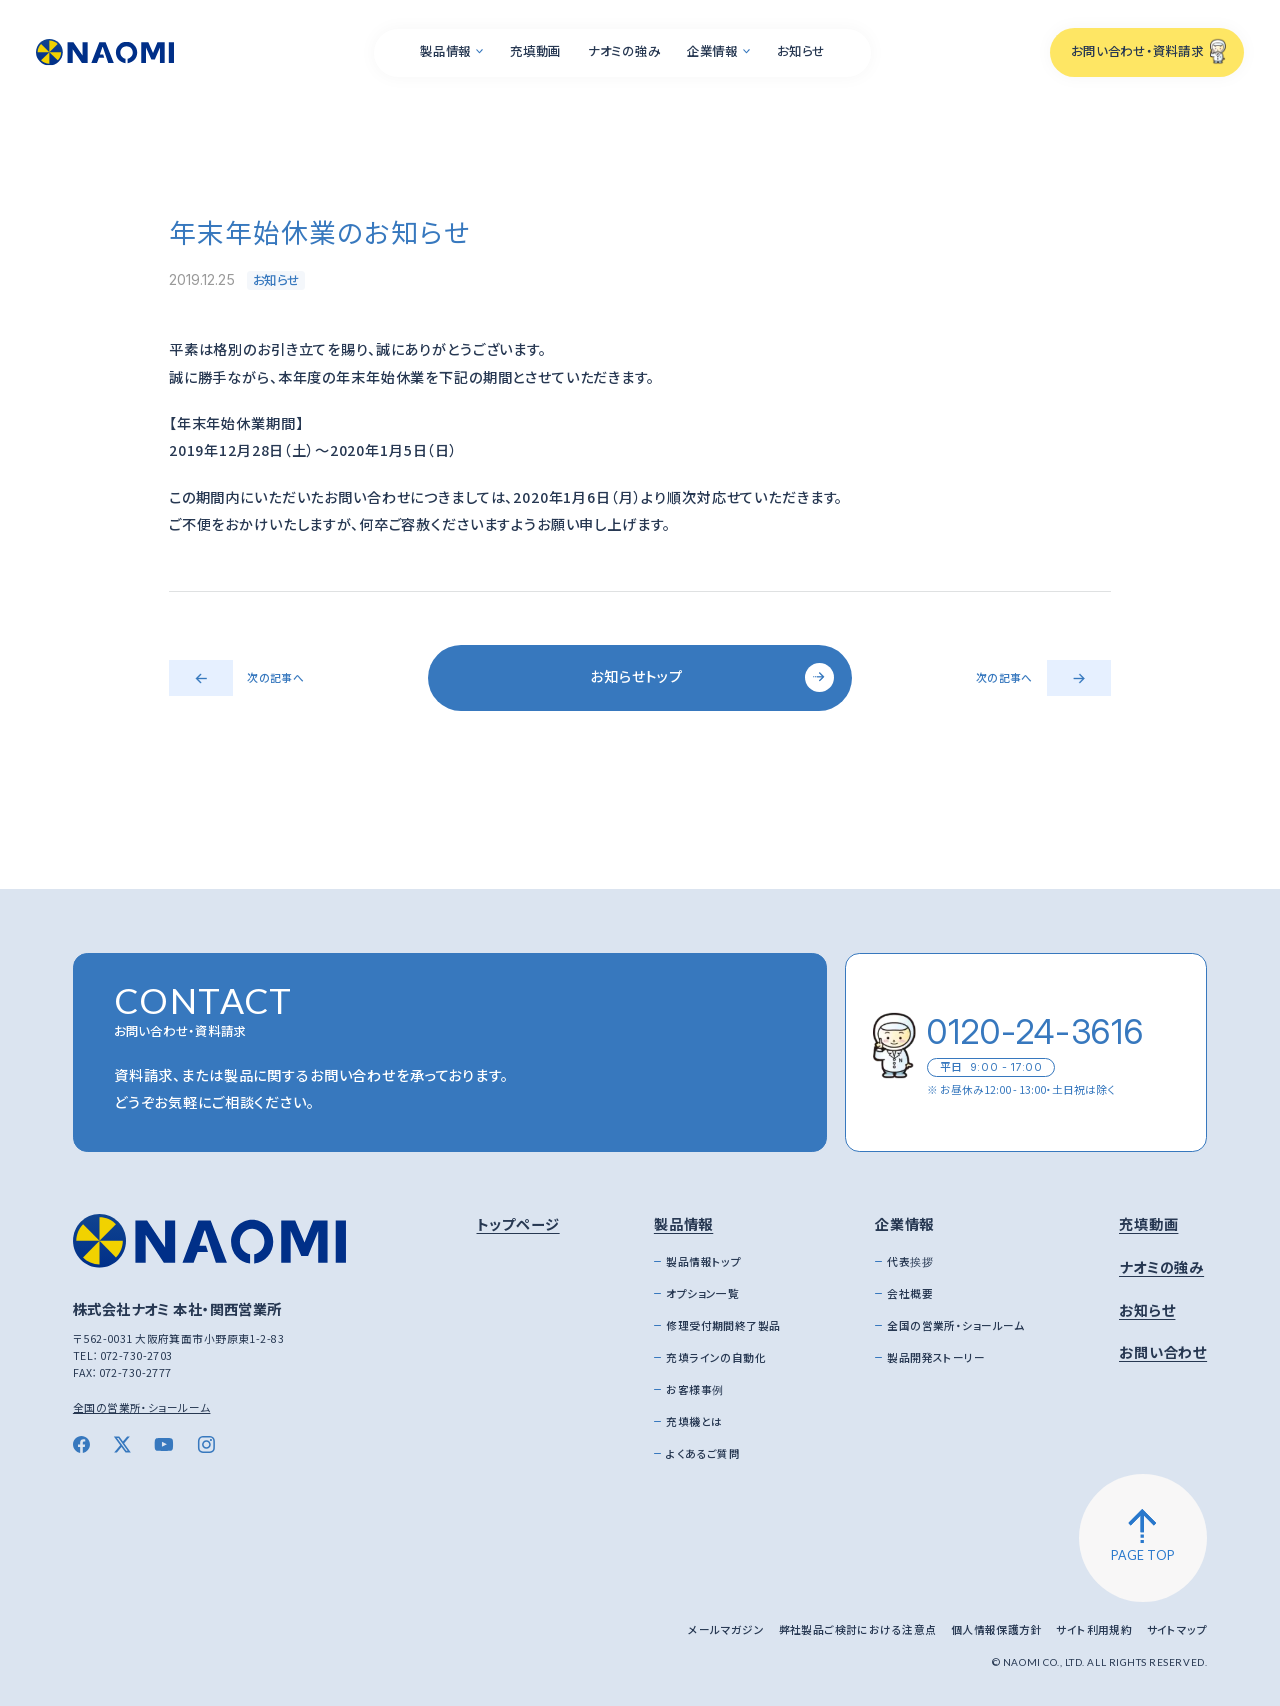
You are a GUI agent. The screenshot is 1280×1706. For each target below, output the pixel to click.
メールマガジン (726, 1629)
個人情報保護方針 (996, 1629)
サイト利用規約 (1094, 1629)
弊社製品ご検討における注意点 (858, 1629)
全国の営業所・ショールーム (142, 1407)
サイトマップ (1177, 1629)
